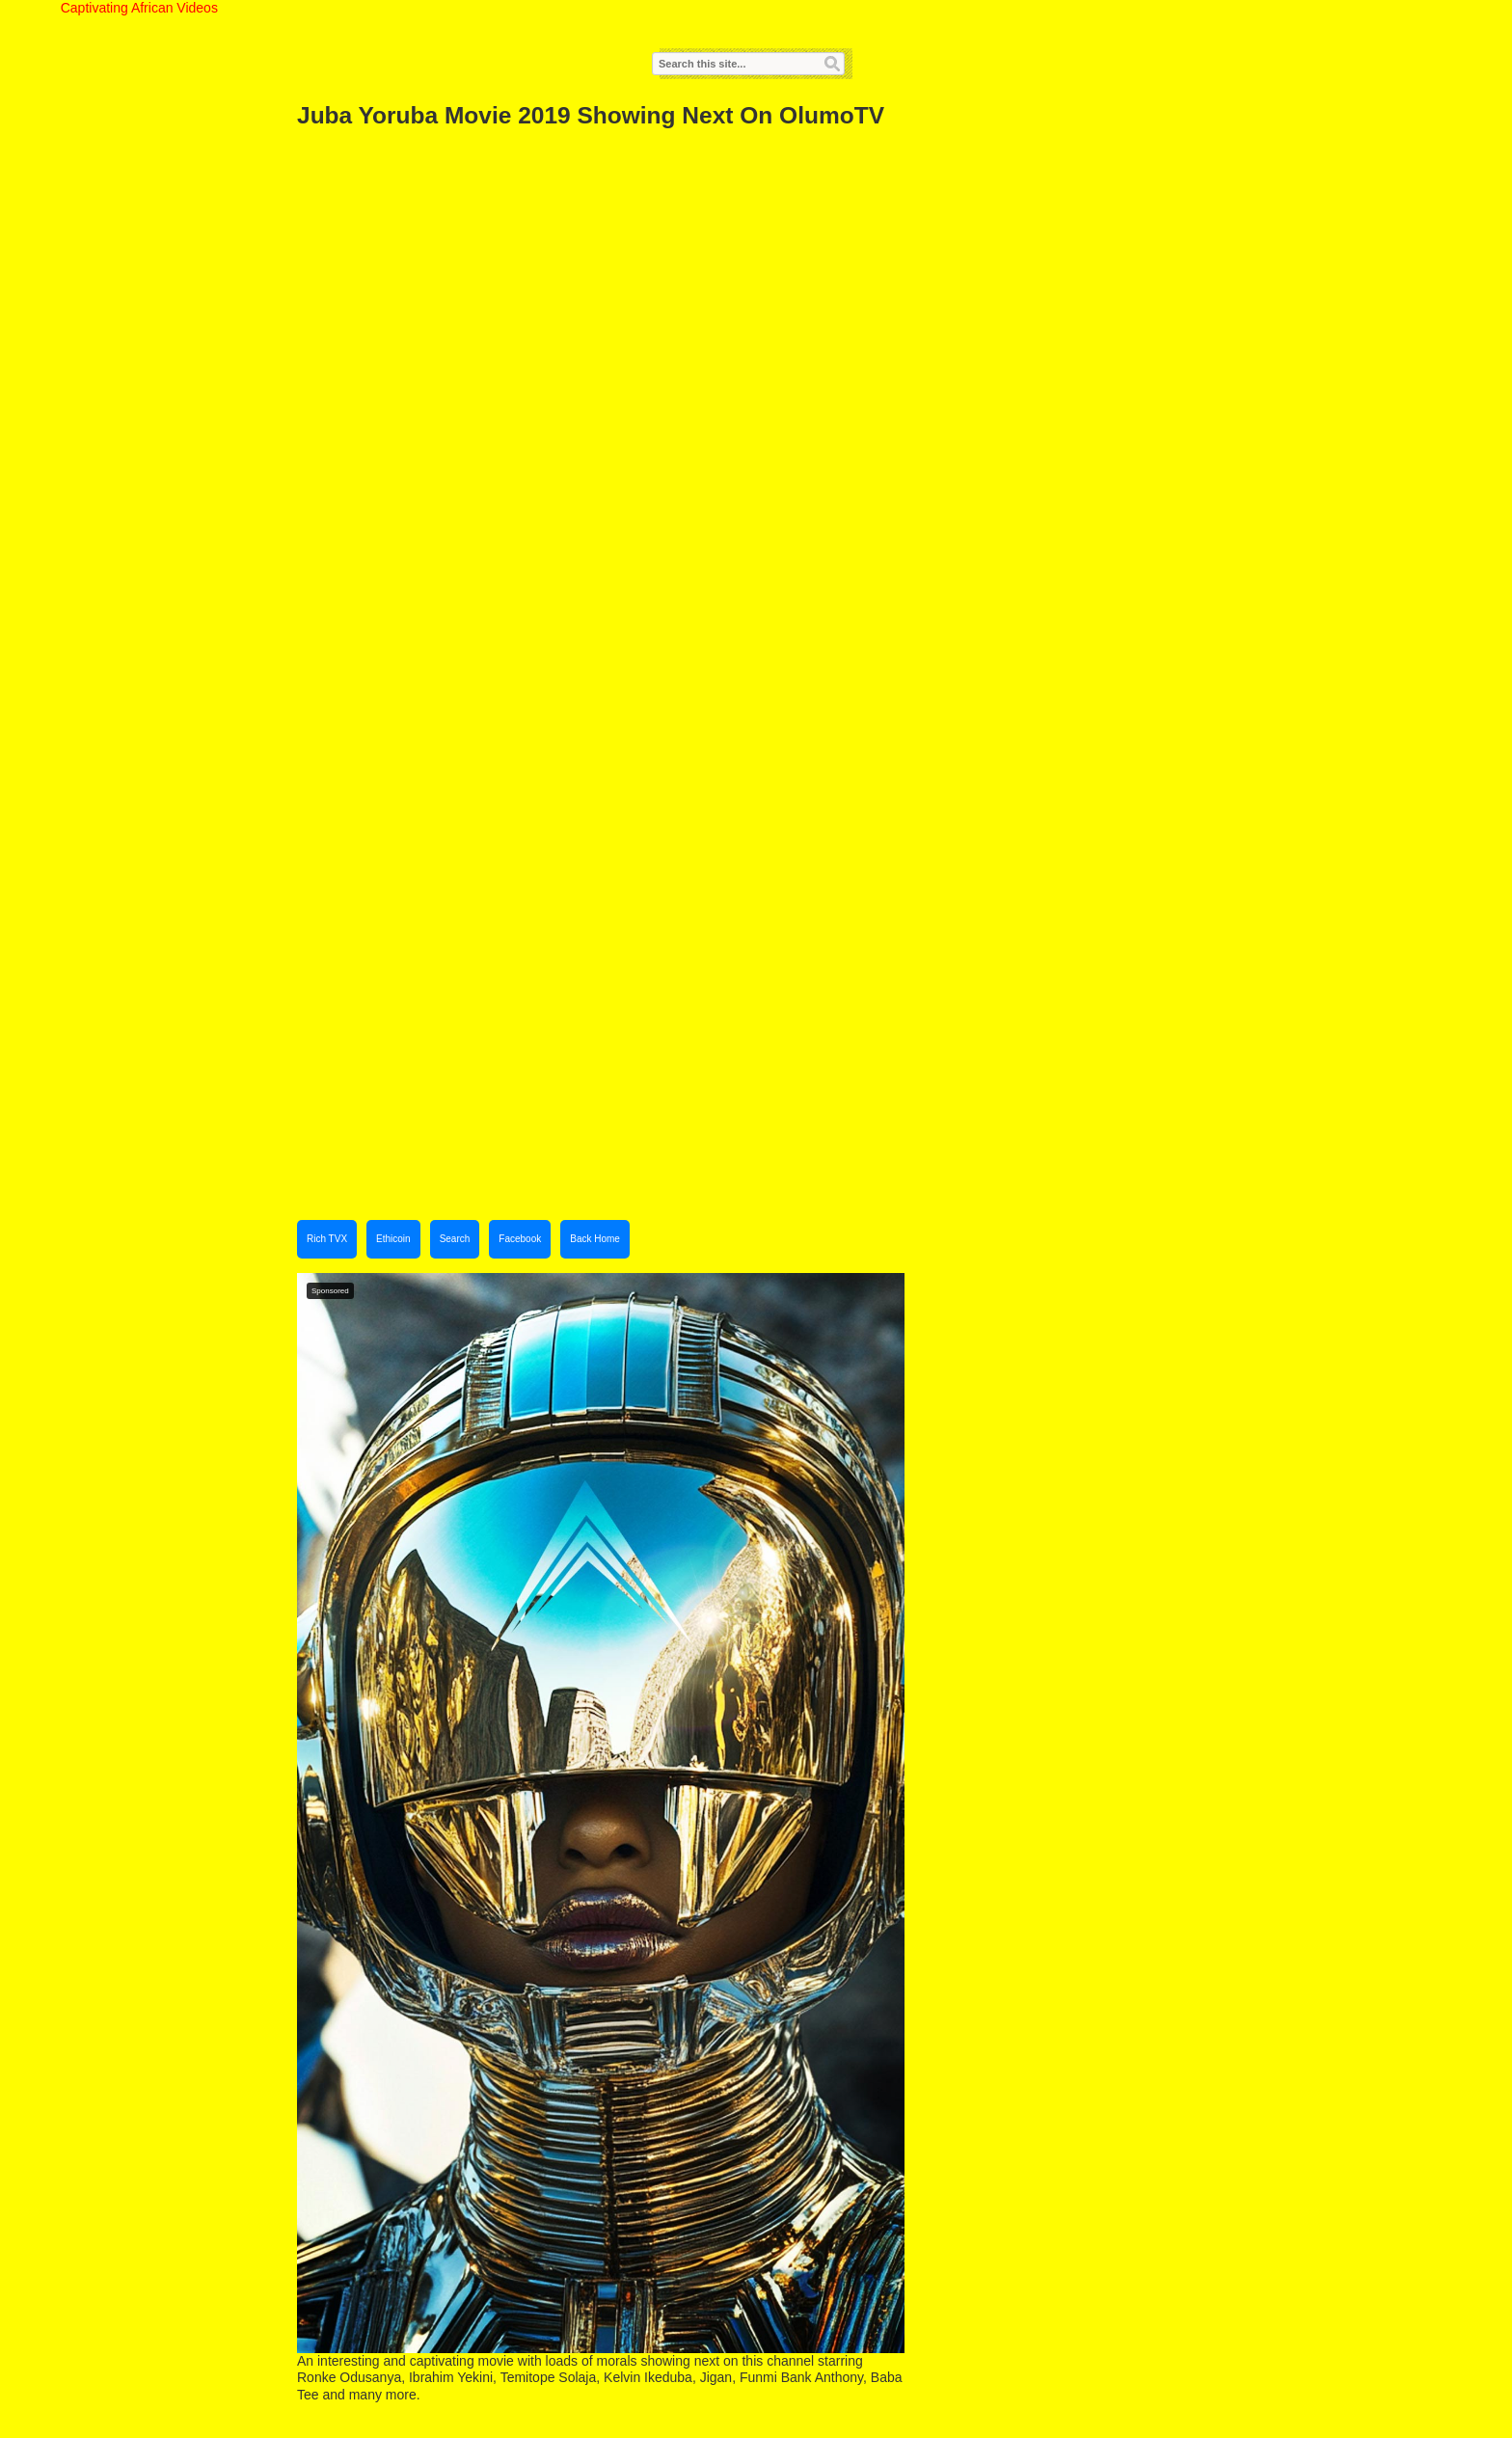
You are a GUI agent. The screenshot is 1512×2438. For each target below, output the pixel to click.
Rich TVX (327, 1238)
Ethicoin (393, 1238)
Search (455, 1238)
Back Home (595, 1238)
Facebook (520, 1238)
